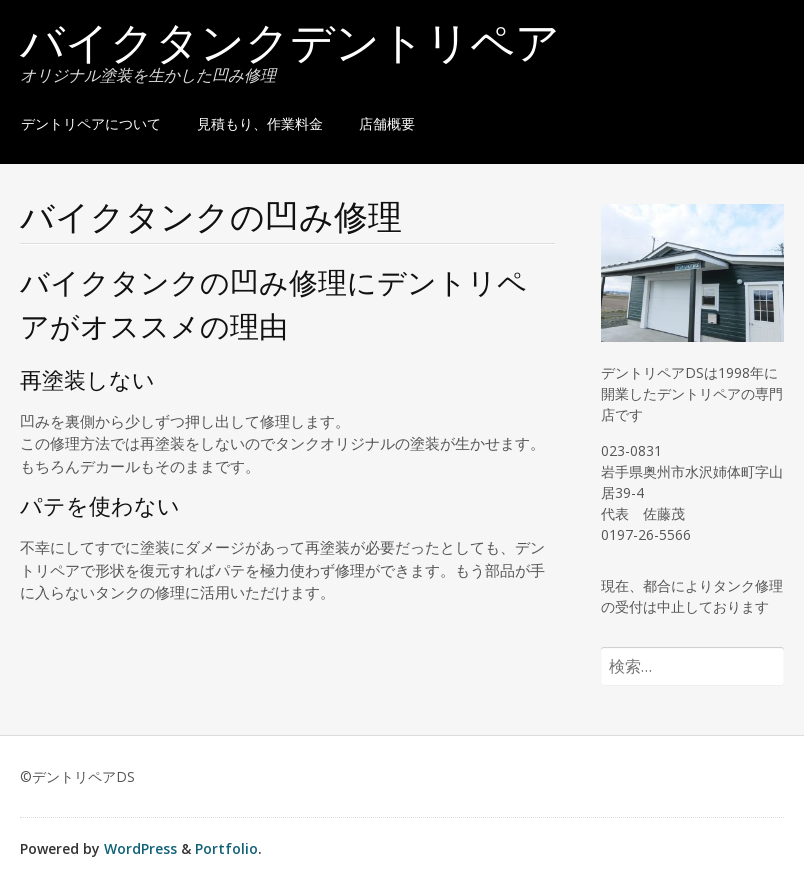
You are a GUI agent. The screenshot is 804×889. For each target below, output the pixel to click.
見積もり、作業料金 (260, 123)
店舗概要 (387, 123)
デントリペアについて (91, 123)
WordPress (140, 848)
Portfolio (226, 848)
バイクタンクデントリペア (290, 47)
